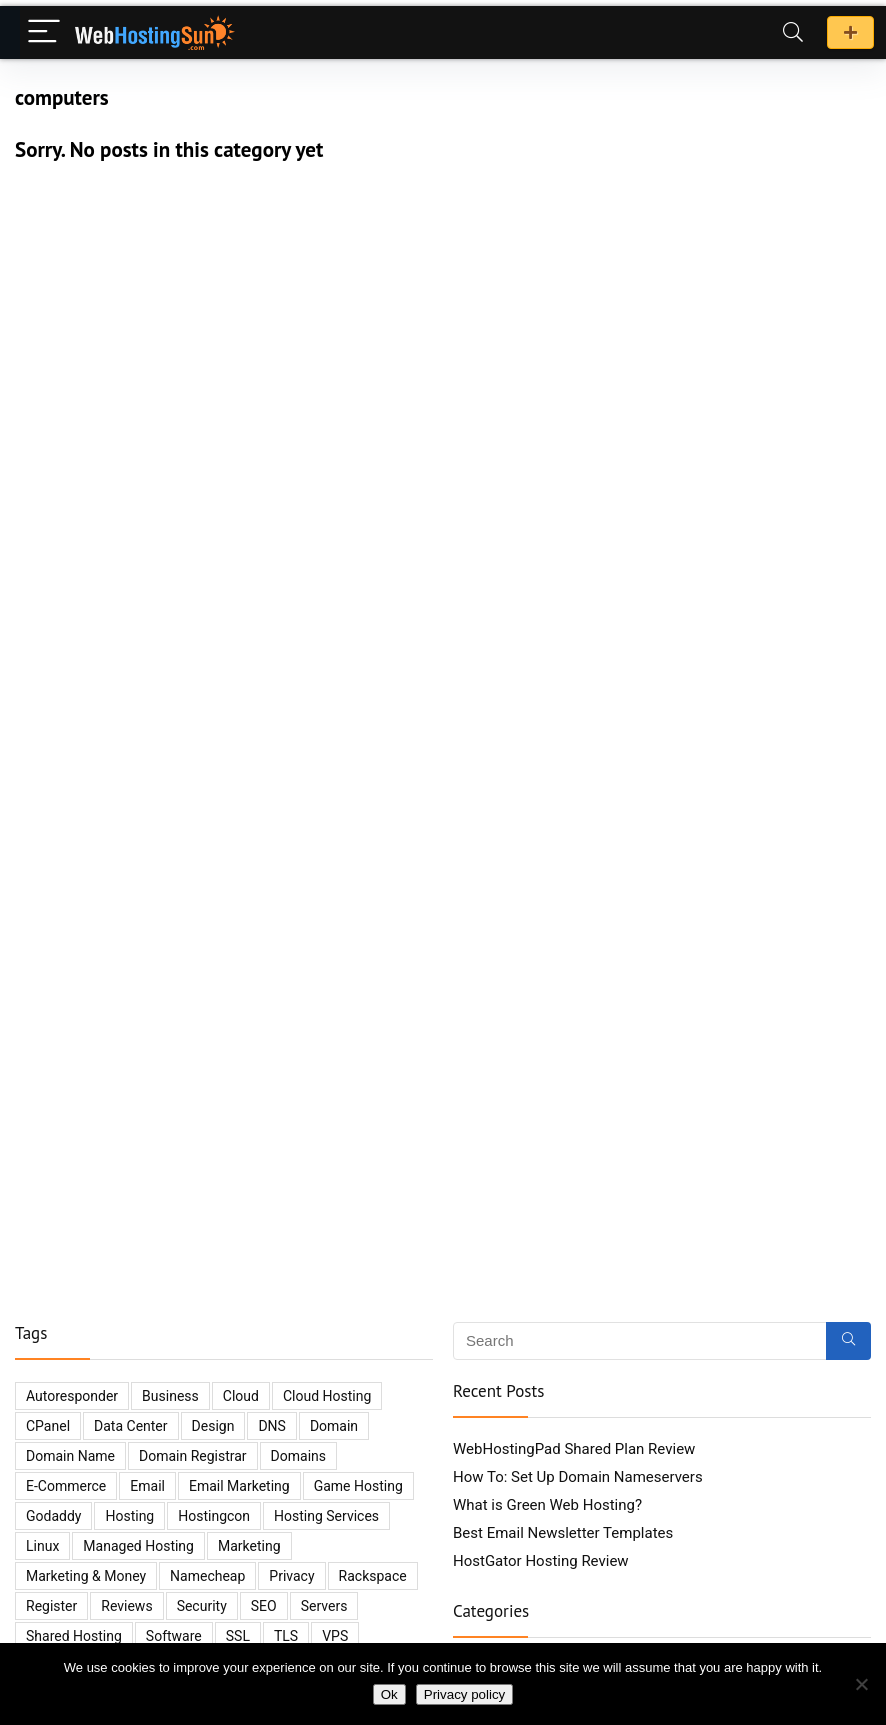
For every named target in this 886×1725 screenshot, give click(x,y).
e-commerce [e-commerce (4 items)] (66, 1486)
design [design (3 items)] (213, 1426)
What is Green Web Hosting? (547, 1505)
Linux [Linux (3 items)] (42, 1546)
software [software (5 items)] (174, 1636)
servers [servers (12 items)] (324, 1606)
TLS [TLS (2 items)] (286, 1636)
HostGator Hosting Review (541, 1561)
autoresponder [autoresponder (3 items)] (72, 1396)
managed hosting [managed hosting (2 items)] (138, 1546)
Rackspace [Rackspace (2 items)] (373, 1576)
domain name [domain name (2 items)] (70, 1456)
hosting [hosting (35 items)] (129, 1516)
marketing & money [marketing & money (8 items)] (86, 1576)
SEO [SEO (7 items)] (264, 1606)
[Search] (793, 32)
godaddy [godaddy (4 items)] (53, 1516)
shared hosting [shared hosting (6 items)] (74, 1636)
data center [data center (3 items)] (131, 1426)
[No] (861, 1684)
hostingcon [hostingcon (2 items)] (214, 1516)
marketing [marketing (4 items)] (249, 1546)
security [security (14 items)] (202, 1606)
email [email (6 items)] (147, 1486)
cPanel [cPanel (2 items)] (48, 1426)
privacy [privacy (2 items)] (291, 1576)
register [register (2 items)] (51, 1606)
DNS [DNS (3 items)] (272, 1426)
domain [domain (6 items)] (334, 1426)
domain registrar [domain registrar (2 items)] (193, 1456)
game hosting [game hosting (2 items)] (358, 1486)
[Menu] (44, 32)
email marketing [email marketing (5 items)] (239, 1486)
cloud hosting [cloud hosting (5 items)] (327, 1396)
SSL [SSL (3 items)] (238, 1636)
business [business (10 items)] (170, 1396)
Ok (389, 1694)
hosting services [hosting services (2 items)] (326, 1516)
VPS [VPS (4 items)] (335, 1636)
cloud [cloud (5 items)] (241, 1396)
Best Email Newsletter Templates (563, 1533)
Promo (850, 32)
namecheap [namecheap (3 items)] (207, 1576)
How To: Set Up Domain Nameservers (578, 1477)
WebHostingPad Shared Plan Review (574, 1449)
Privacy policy (464, 1694)
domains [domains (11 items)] (298, 1456)
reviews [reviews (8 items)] (126, 1606)
